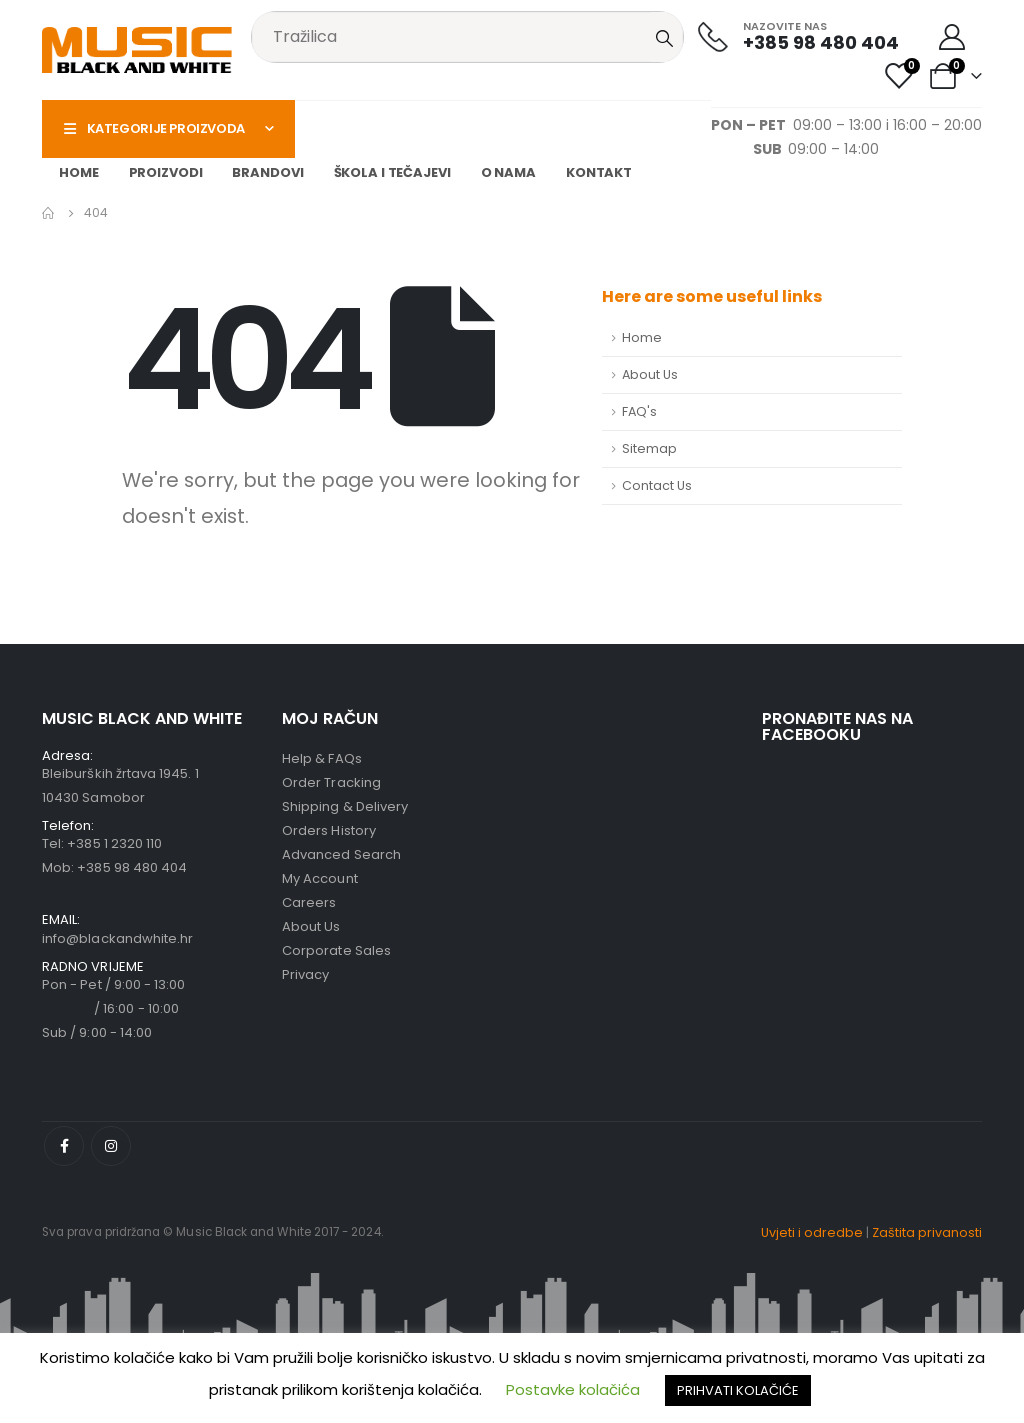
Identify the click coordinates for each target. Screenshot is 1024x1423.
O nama (508, 172)
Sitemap (649, 448)
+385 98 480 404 (132, 867)
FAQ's (639, 411)
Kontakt (599, 172)
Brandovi (267, 172)
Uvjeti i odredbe (812, 1232)
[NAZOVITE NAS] (798, 36)
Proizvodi (166, 172)
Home (79, 172)
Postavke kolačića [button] (573, 1389)
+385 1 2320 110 (114, 843)
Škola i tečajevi (392, 172)
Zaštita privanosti (927, 1232)
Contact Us (657, 485)
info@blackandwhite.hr (117, 938)
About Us (650, 374)
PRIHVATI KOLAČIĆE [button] (738, 1390)
